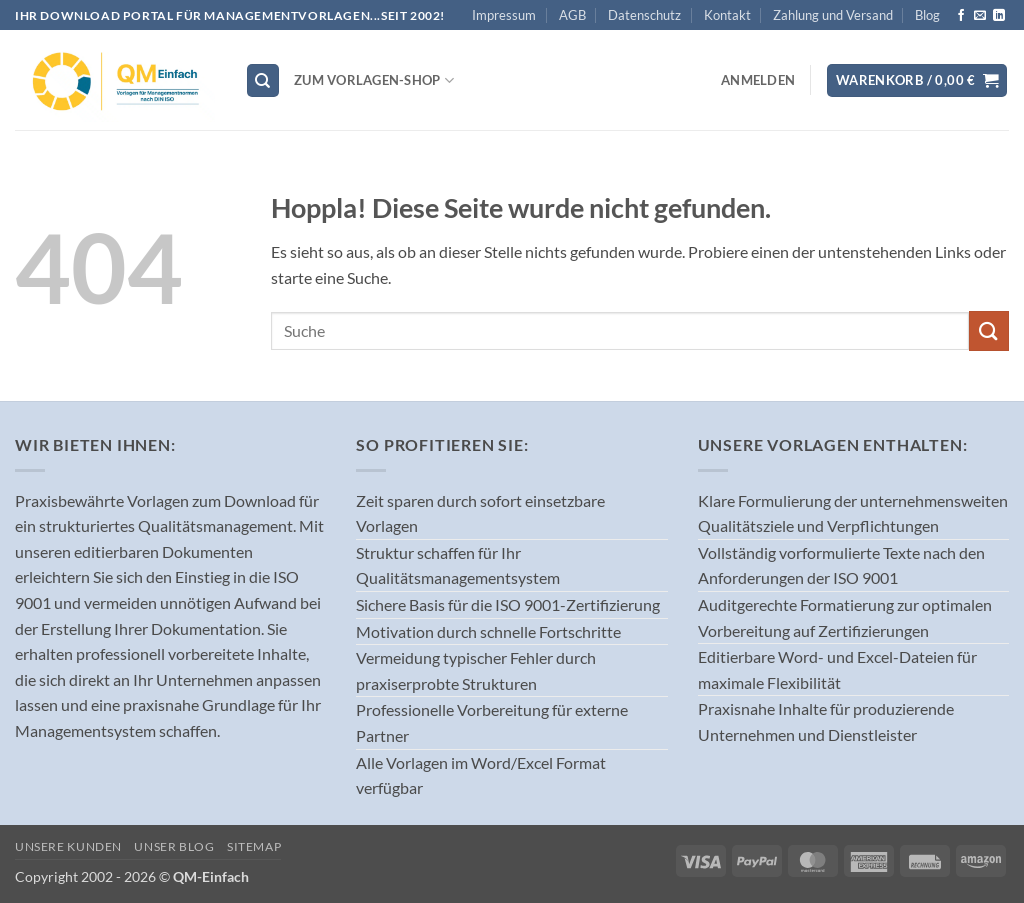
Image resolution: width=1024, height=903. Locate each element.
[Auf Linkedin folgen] (999, 16)
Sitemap (254, 846)
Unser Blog (174, 846)
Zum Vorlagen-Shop (374, 80)
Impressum (504, 15)
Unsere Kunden (68, 846)
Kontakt (727, 15)
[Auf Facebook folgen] (961, 16)
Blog (927, 15)
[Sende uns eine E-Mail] (980, 16)
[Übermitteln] (989, 330)
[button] (758, 80)
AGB (572, 15)
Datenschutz (644, 15)
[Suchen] (263, 80)
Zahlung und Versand (833, 15)
